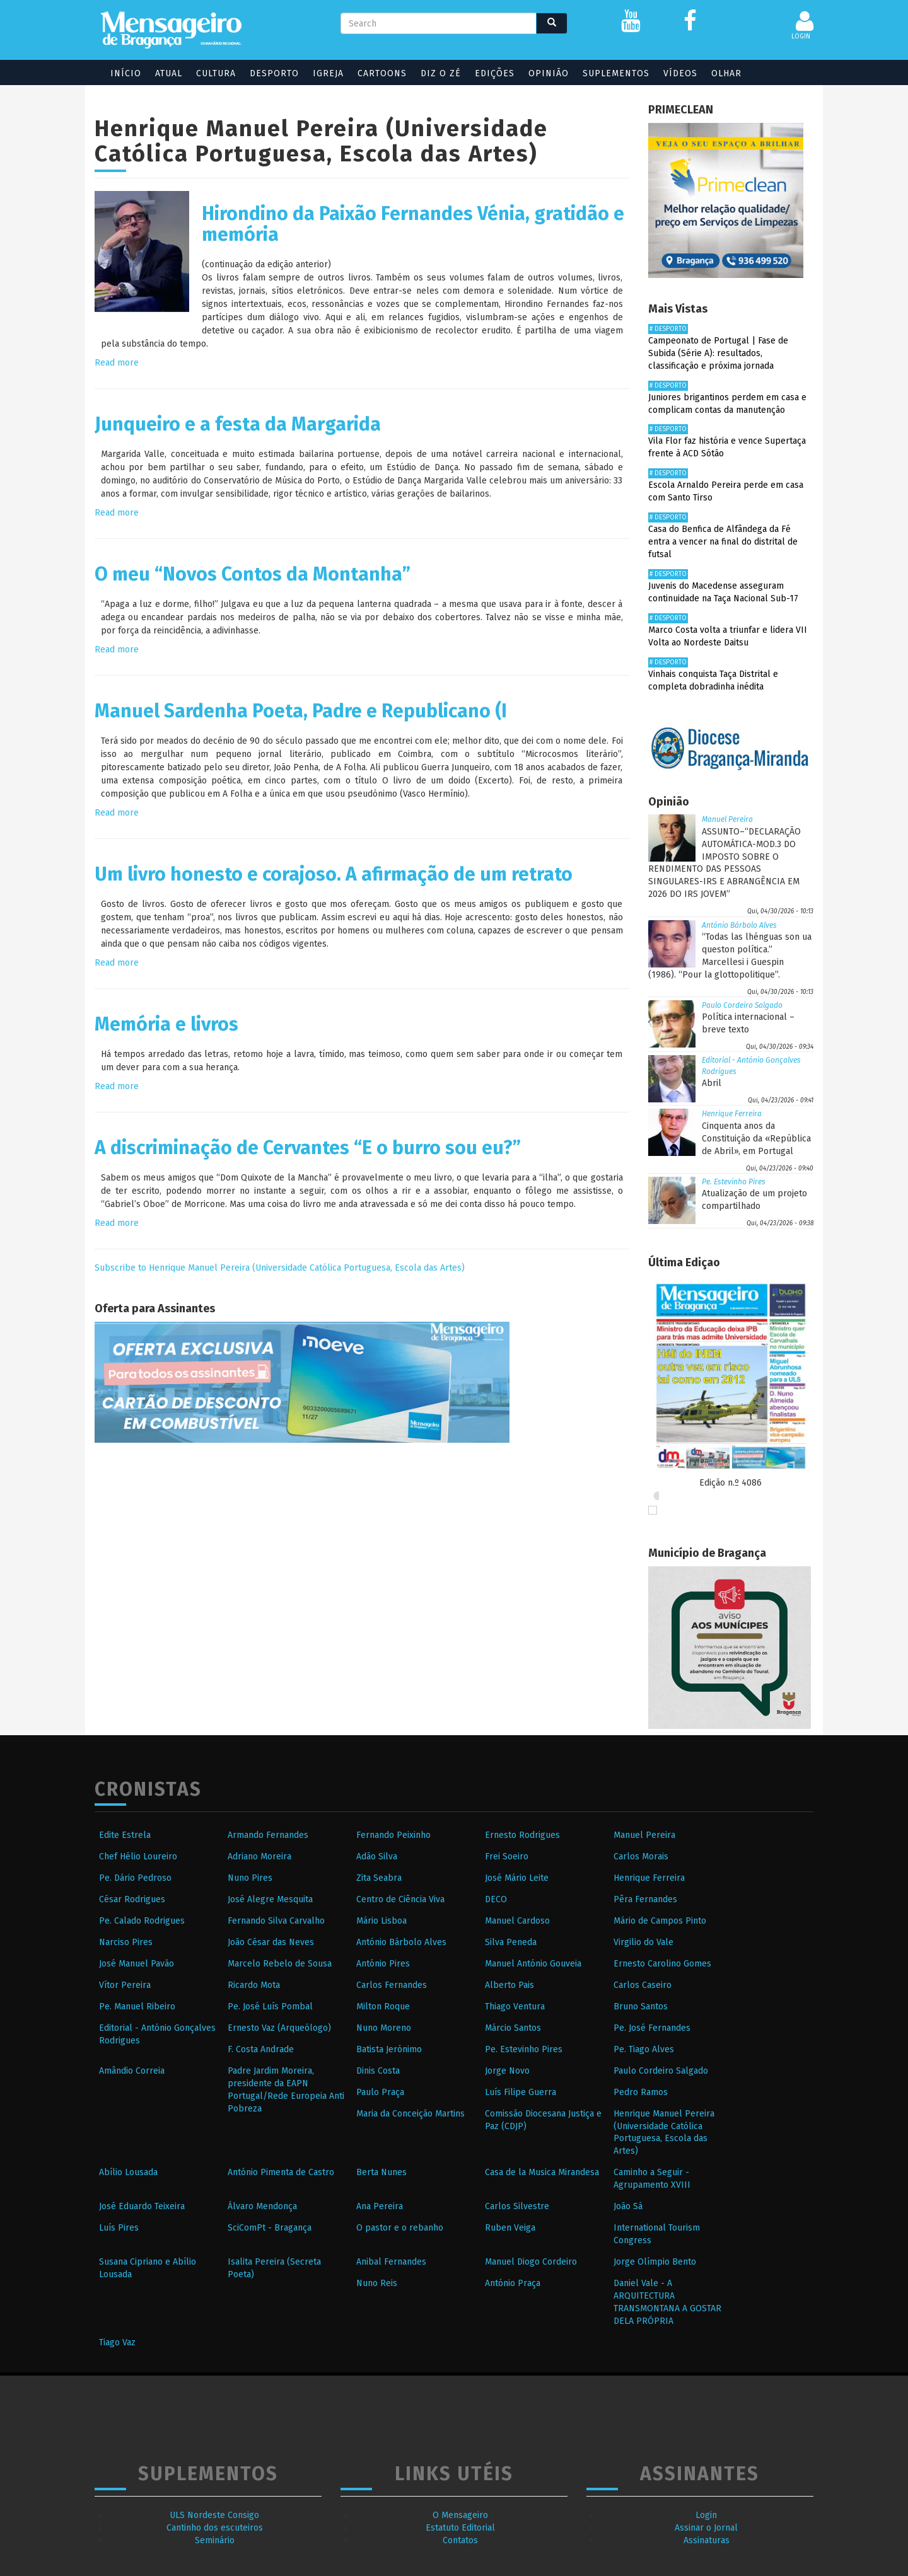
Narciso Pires (126, 1942)
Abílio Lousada (128, 2172)
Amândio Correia (132, 2070)
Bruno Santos (641, 2006)
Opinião (548, 73)
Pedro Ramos (641, 2092)
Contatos (460, 2540)
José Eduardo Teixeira (142, 2206)
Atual (168, 73)
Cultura (216, 73)
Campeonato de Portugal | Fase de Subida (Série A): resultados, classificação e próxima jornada (718, 353)
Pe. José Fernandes (652, 2028)
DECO (496, 1899)
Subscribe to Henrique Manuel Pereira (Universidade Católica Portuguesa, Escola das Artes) (280, 1267)
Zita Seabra (379, 1878)
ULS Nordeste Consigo (214, 2515)
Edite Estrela (125, 1835)
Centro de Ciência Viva (400, 1899)
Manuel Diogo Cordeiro (531, 2261)
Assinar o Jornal (706, 2527)
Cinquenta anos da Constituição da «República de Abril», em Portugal (756, 1139)
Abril (711, 1083)
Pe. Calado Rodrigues (142, 1920)
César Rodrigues (132, 1899)
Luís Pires (119, 2227)
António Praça (512, 2283)
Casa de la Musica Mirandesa (542, 2172)
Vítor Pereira (125, 1985)
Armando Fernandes (268, 1835)
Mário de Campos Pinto (660, 1920)
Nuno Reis (376, 2283)
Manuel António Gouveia (533, 1963)
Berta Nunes (381, 2172)
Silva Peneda (511, 1942)
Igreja (328, 73)
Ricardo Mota (254, 1985)
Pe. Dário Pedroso (135, 1878)
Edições (495, 73)
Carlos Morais (641, 1856)
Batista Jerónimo (389, 2049)
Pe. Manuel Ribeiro (137, 2006)
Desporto (274, 73)
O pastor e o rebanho (399, 2227)
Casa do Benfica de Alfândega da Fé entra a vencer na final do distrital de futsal (723, 542)
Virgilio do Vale (643, 1942)
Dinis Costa (378, 2070)
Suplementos (616, 73)
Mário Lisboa (381, 1920)
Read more (117, 362)
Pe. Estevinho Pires (733, 1181)
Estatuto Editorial (460, 2527)
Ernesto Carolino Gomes (662, 1963)
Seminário (215, 2540)
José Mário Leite (517, 1878)
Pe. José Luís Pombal (270, 2006)
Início (125, 73)
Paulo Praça (380, 2092)
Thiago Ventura (515, 2006)
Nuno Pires (250, 1878)
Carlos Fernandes (391, 1985)
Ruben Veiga (510, 2227)
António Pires (383, 1963)
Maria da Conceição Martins (410, 2113)
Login (706, 2515)
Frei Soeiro (506, 1856)
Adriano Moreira (259, 1856)
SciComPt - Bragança (269, 2227)
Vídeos (680, 73)
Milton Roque (383, 2006)
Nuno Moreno (383, 2028)
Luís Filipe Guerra (520, 2092)
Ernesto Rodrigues (522, 1835)
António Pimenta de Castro (281, 2172)
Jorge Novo (507, 2070)
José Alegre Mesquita (270, 1899)
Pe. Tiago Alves (644, 2049)
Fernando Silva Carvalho (276, 1920)
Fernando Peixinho (393, 1835)
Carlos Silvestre (517, 2206)
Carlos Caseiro (643, 1985)
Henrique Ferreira (732, 1113)
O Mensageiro (460, 2515)
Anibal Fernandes (391, 2261)
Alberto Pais (509, 1985)
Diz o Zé (441, 73)
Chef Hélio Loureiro (138, 1856)
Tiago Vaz (117, 2342)
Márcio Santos (513, 2028)
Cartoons (382, 73)
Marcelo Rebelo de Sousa (280, 1963)
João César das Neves (271, 1942)
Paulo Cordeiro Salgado (742, 1005)
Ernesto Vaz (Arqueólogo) (279, 2028)
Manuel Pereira (727, 819)
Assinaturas (707, 2540)
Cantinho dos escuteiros (214, 2527)
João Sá (628, 2206)
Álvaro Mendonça (262, 2206)
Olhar (726, 73)
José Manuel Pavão (136, 1963)
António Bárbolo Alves (739, 925)
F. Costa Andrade (261, 2049)
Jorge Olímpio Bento (655, 2261)
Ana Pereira (379, 2206)
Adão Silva (376, 1856)
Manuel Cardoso (517, 1920)
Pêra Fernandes (645, 1899)
